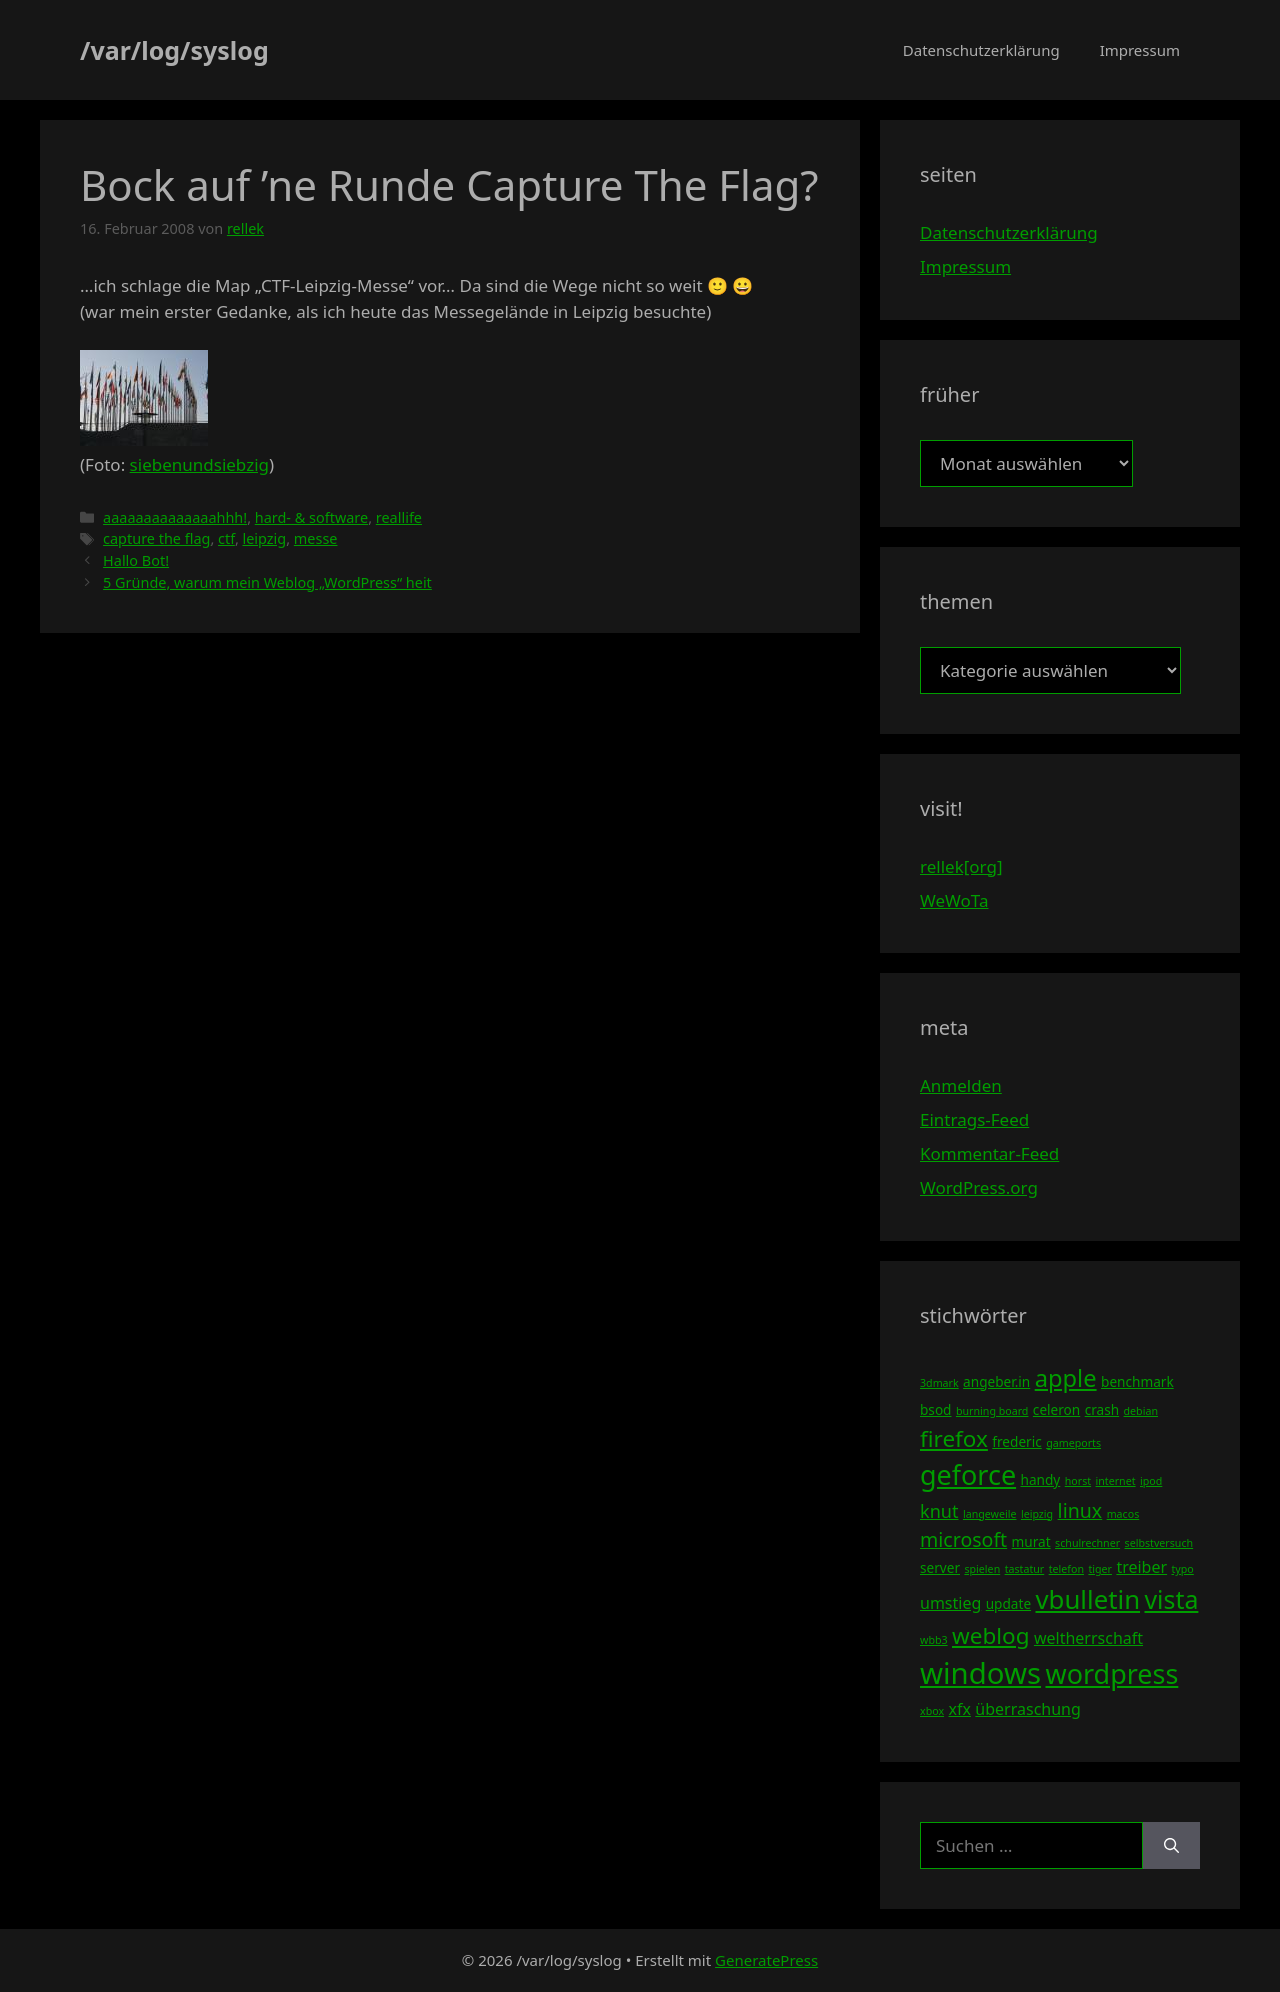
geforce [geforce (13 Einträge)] (968, 1474)
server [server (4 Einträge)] (940, 1567)
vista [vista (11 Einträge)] (1171, 1599)
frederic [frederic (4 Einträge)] (1016, 1441)
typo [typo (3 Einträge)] (1183, 1569)
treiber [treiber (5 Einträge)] (1141, 1567)
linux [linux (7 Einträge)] (1080, 1510)
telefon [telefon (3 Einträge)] (1066, 1569)
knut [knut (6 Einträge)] (939, 1511)
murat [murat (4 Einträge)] (1031, 1541)
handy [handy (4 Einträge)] (1041, 1479)
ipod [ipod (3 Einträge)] (1151, 1481)
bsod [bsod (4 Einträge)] (936, 1409)
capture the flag (156, 538)
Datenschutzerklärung (981, 50)
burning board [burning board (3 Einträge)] (992, 1411)
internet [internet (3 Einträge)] (1116, 1481)
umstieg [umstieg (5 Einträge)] (950, 1603)
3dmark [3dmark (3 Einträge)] (939, 1383)
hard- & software (311, 517)
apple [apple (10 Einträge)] (1066, 1378)
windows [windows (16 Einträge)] (980, 1673)
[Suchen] (1171, 1846)
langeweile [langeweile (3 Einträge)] (990, 1514)
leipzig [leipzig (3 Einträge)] (1037, 1514)
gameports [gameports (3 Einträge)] (1073, 1443)
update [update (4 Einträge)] (1008, 1603)
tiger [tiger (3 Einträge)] (1100, 1569)
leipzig (265, 538)
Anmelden (961, 1085)
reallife (399, 517)
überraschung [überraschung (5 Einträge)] (1027, 1709)
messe (316, 538)
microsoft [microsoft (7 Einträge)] (963, 1539)
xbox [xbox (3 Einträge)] (932, 1711)
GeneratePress (766, 1960)
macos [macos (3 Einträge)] (1123, 1514)
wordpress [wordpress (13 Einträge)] (1111, 1673)
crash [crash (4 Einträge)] (1102, 1409)
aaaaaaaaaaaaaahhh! (175, 517)
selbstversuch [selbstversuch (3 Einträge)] (1159, 1543)
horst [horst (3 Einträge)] (1078, 1481)
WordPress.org (979, 1187)
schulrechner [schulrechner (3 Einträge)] (1087, 1543)
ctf (226, 538)
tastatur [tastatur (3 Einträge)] (1025, 1569)
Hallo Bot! (136, 560)
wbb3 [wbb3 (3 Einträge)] (934, 1640)
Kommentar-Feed (989, 1153)
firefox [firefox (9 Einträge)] (954, 1438)
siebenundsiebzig (199, 464)
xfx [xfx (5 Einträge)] (959, 1709)
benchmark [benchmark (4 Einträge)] (1137, 1381)
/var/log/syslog (174, 50)
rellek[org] (961, 866)
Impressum (1140, 50)
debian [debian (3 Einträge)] (1141, 1411)
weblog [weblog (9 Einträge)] (990, 1635)
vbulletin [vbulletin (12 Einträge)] (1088, 1599)
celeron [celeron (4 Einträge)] (1056, 1409)
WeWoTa (954, 900)
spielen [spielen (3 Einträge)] (982, 1569)
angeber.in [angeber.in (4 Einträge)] (996, 1381)
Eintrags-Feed (974, 1119)
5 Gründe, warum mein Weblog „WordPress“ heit (267, 582)
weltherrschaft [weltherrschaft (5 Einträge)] (1088, 1638)
